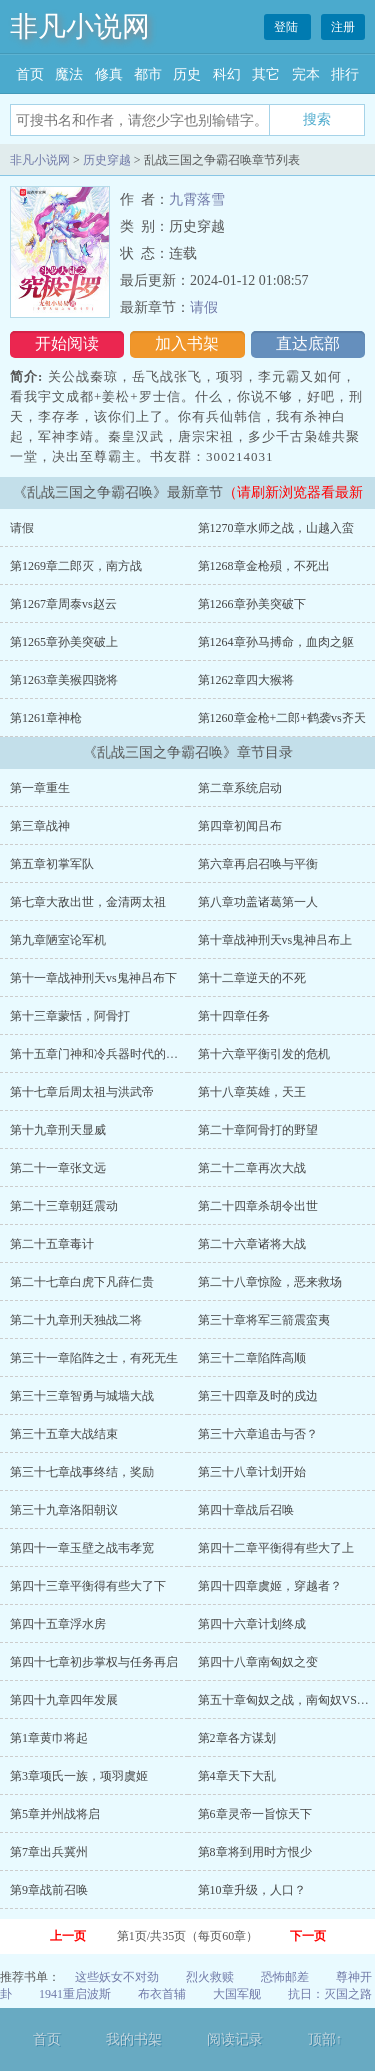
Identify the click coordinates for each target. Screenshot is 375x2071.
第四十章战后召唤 (246, 1510)
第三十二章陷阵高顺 (252, 1358)
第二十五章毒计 (52, 1244)
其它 (266, 74)
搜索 (317, 119)
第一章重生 (40, 788)
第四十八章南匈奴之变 (258, 1662)
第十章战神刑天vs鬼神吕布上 (275, 940)
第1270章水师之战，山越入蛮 (276, 528)
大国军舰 (237, 1994)
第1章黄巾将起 (49, 1738)
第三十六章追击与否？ (258, 1434)
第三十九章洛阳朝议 (64, 1510)
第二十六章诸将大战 (252, 1244)
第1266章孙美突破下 (252, 604)
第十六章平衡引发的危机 (264, 1054)
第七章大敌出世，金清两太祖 (88, 902)
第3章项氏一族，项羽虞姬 (79, 1776)
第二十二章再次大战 (252, 1168)
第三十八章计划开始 (252, 1472)
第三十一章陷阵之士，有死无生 (94, 1358)
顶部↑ (325, 2039)
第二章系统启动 (240, 788)
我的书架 (134, 2039)
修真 (109, 74)
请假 (204, 307)
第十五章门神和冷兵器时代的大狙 (100, 1054)
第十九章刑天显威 (58, 1130)
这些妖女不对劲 (117, 1977)
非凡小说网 (80, 26)
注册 (343, 27)
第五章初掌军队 (52, 864)
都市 (148, 74)
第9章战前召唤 (49, 1890)
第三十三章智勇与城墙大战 (82, 1396)
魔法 (69, 74)
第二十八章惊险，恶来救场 (270, 1282)
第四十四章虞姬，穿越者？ (270, 1586)
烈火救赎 (210, 1977)
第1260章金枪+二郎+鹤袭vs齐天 (282, 718)
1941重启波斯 (75, 1994)
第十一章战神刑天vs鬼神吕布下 (93, 978)
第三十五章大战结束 (64, 1434)
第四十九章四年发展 (64, 1700)
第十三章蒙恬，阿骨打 (70, 1016)
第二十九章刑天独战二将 (76, 1320)
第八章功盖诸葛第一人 (258, 902)
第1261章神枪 (46, 718)
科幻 (227, 74)
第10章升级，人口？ (252, 1890)
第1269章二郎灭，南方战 (76, 566)
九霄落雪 (197, 199)
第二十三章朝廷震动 (64, 1206)
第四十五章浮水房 (58, 1624)
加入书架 (187, 343)
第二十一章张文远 (58, 1168)
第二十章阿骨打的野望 (258, 1130)
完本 (306, 74)
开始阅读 (67, 343)
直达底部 (308, 343)
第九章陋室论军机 (58, 940)
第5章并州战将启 (55, 1814)
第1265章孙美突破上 (64, 642)
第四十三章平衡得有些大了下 (88, 1586)
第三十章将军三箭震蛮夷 (264, 1320)
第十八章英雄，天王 (252, 1092)
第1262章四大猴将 (246, 680)
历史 (187, 74)
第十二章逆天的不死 (252, 978)
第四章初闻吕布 (240, 826)
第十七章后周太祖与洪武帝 (82, 1092)
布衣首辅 (162, 1994)
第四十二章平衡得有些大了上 (276, 1548)
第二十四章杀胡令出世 (258, 1206)
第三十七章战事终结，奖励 (82, 1472)
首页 (30, 74)
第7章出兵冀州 (49, 1852)
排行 (345, 74)
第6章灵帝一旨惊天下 (255, 1814)
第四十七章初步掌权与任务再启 (94, 1662)
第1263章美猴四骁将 (64, 680)
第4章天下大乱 (237, 1776)
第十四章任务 (234, 1016)
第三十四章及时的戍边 (258, 1396)
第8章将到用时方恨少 (255, 1852)
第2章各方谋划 (237, 1738)
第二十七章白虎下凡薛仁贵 (82, 1282)
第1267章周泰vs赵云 (63, 604)
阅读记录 (235, 2039)
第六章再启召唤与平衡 (258, 864)
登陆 (287, 27)
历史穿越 (107, 160)
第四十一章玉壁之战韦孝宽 (82, 1548)
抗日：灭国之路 (330, 1994)
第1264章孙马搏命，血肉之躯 (276, 642)
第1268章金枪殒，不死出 (264, 566)
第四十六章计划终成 (252, 1624)
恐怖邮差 (285, 1977)
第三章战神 (40, 826)
